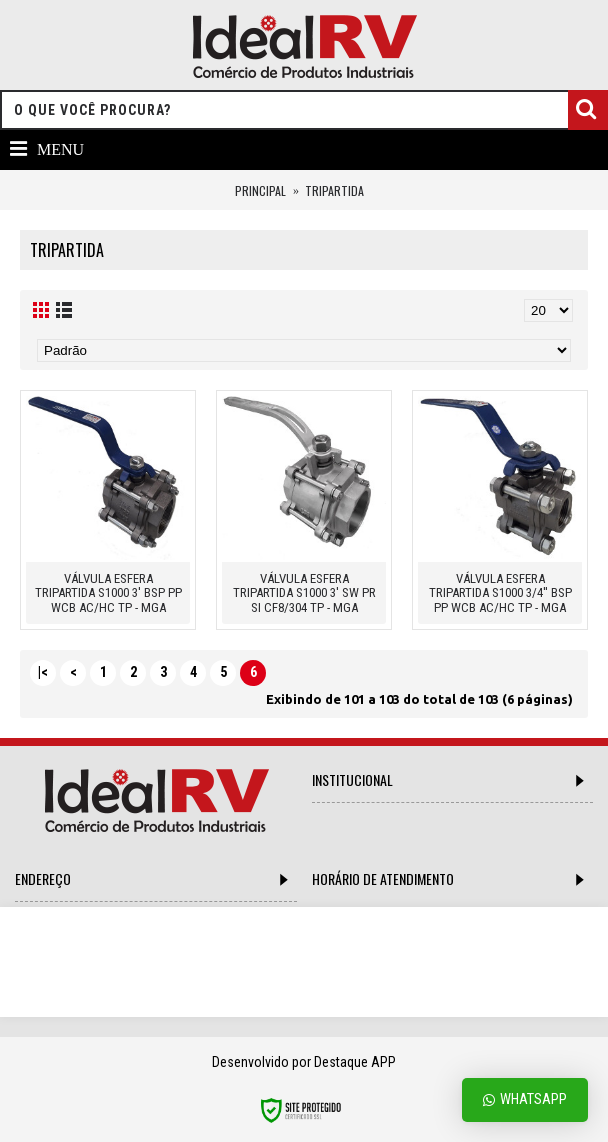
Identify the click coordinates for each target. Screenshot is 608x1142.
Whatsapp (525, 1099)
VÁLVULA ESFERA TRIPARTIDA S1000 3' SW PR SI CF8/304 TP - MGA (304, 593)
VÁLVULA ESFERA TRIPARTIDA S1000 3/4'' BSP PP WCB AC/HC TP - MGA (500, 593)
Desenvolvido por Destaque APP (304, 1062)
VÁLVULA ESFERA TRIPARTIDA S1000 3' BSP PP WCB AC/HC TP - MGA (108, 593)
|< (43, 672)
